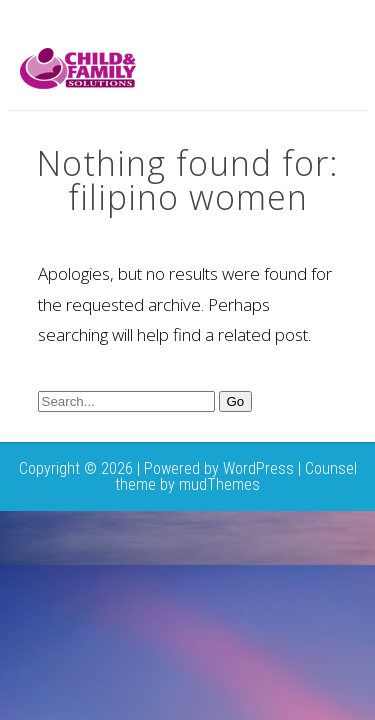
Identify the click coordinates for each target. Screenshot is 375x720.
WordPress (258, 468)
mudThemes (219, 484)
